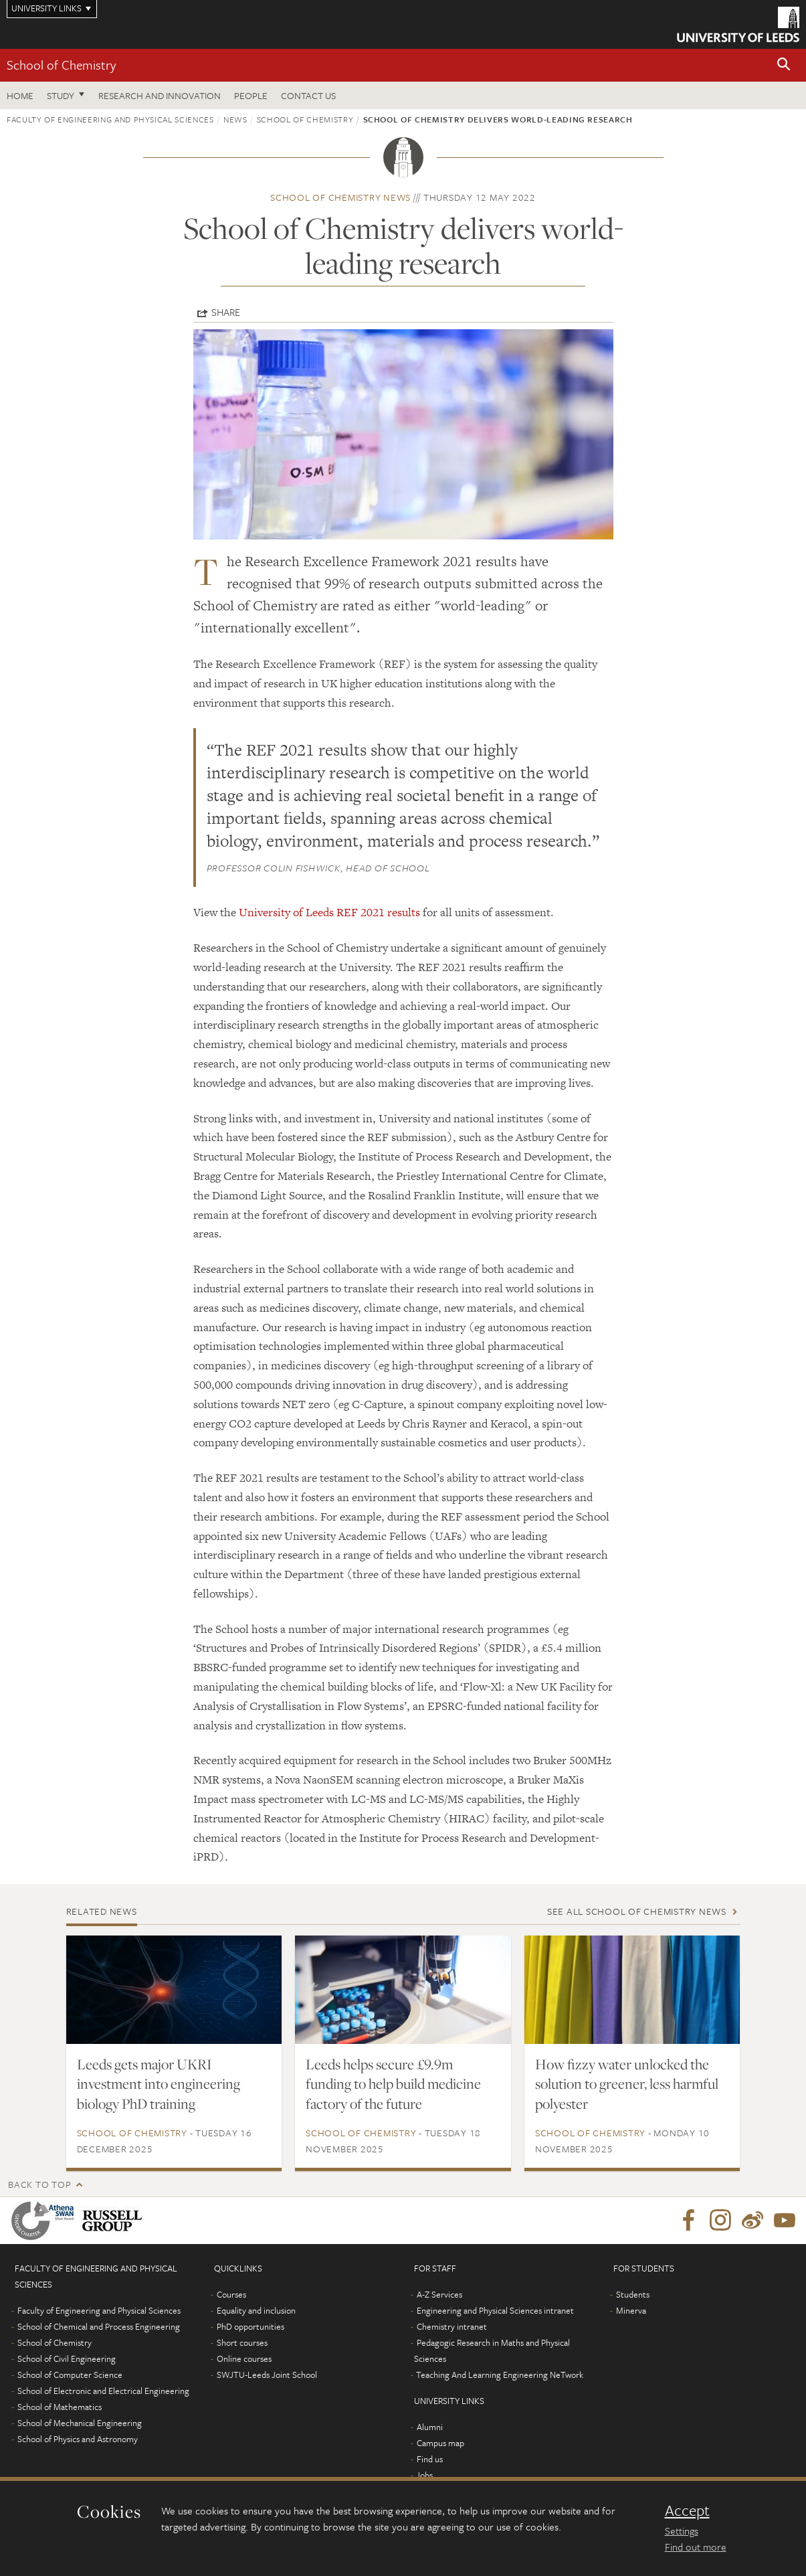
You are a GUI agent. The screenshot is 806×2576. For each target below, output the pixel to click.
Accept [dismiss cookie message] (687, 2510)
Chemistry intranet (452, 2326)
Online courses (244, 2358)
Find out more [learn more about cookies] (695, 2546)
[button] (784, 65)
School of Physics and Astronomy (77, 2438)
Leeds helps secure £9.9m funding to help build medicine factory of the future (393, 2084)
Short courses (242, 2342)
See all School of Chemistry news (636, 1911)
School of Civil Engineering (66, 2358)
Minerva (631, 2310)
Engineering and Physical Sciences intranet (495, 2310)
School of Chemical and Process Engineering (98, 2326)
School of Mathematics (59, 2406)
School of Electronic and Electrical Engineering (103, 2390)
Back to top (39, 2184)
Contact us (308, 95)
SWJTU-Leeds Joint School (267, 2374)
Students (632, 2294)
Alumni (430, 2426)
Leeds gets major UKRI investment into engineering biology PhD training (158, 2084)
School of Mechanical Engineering (79, 2422)
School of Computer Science (69, 2374)
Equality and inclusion (256, 2310)
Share (225, 312)
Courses (231, 2294)
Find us (430, 2459)
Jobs (424, 2475)
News (235, 119)
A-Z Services (439, 2294)
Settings (681, 2530)
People (251, 95)
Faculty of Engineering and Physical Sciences (110, 119)
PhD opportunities (250, 2326)
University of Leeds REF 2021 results (329, 912)
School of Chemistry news (340, 197)
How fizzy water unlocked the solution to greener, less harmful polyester (626, 2084)
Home (20, 95)
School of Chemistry (61, 65)
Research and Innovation (159, 95)
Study (60, 95)
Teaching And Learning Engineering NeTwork (499, 2374)
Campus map (440, 2443)
